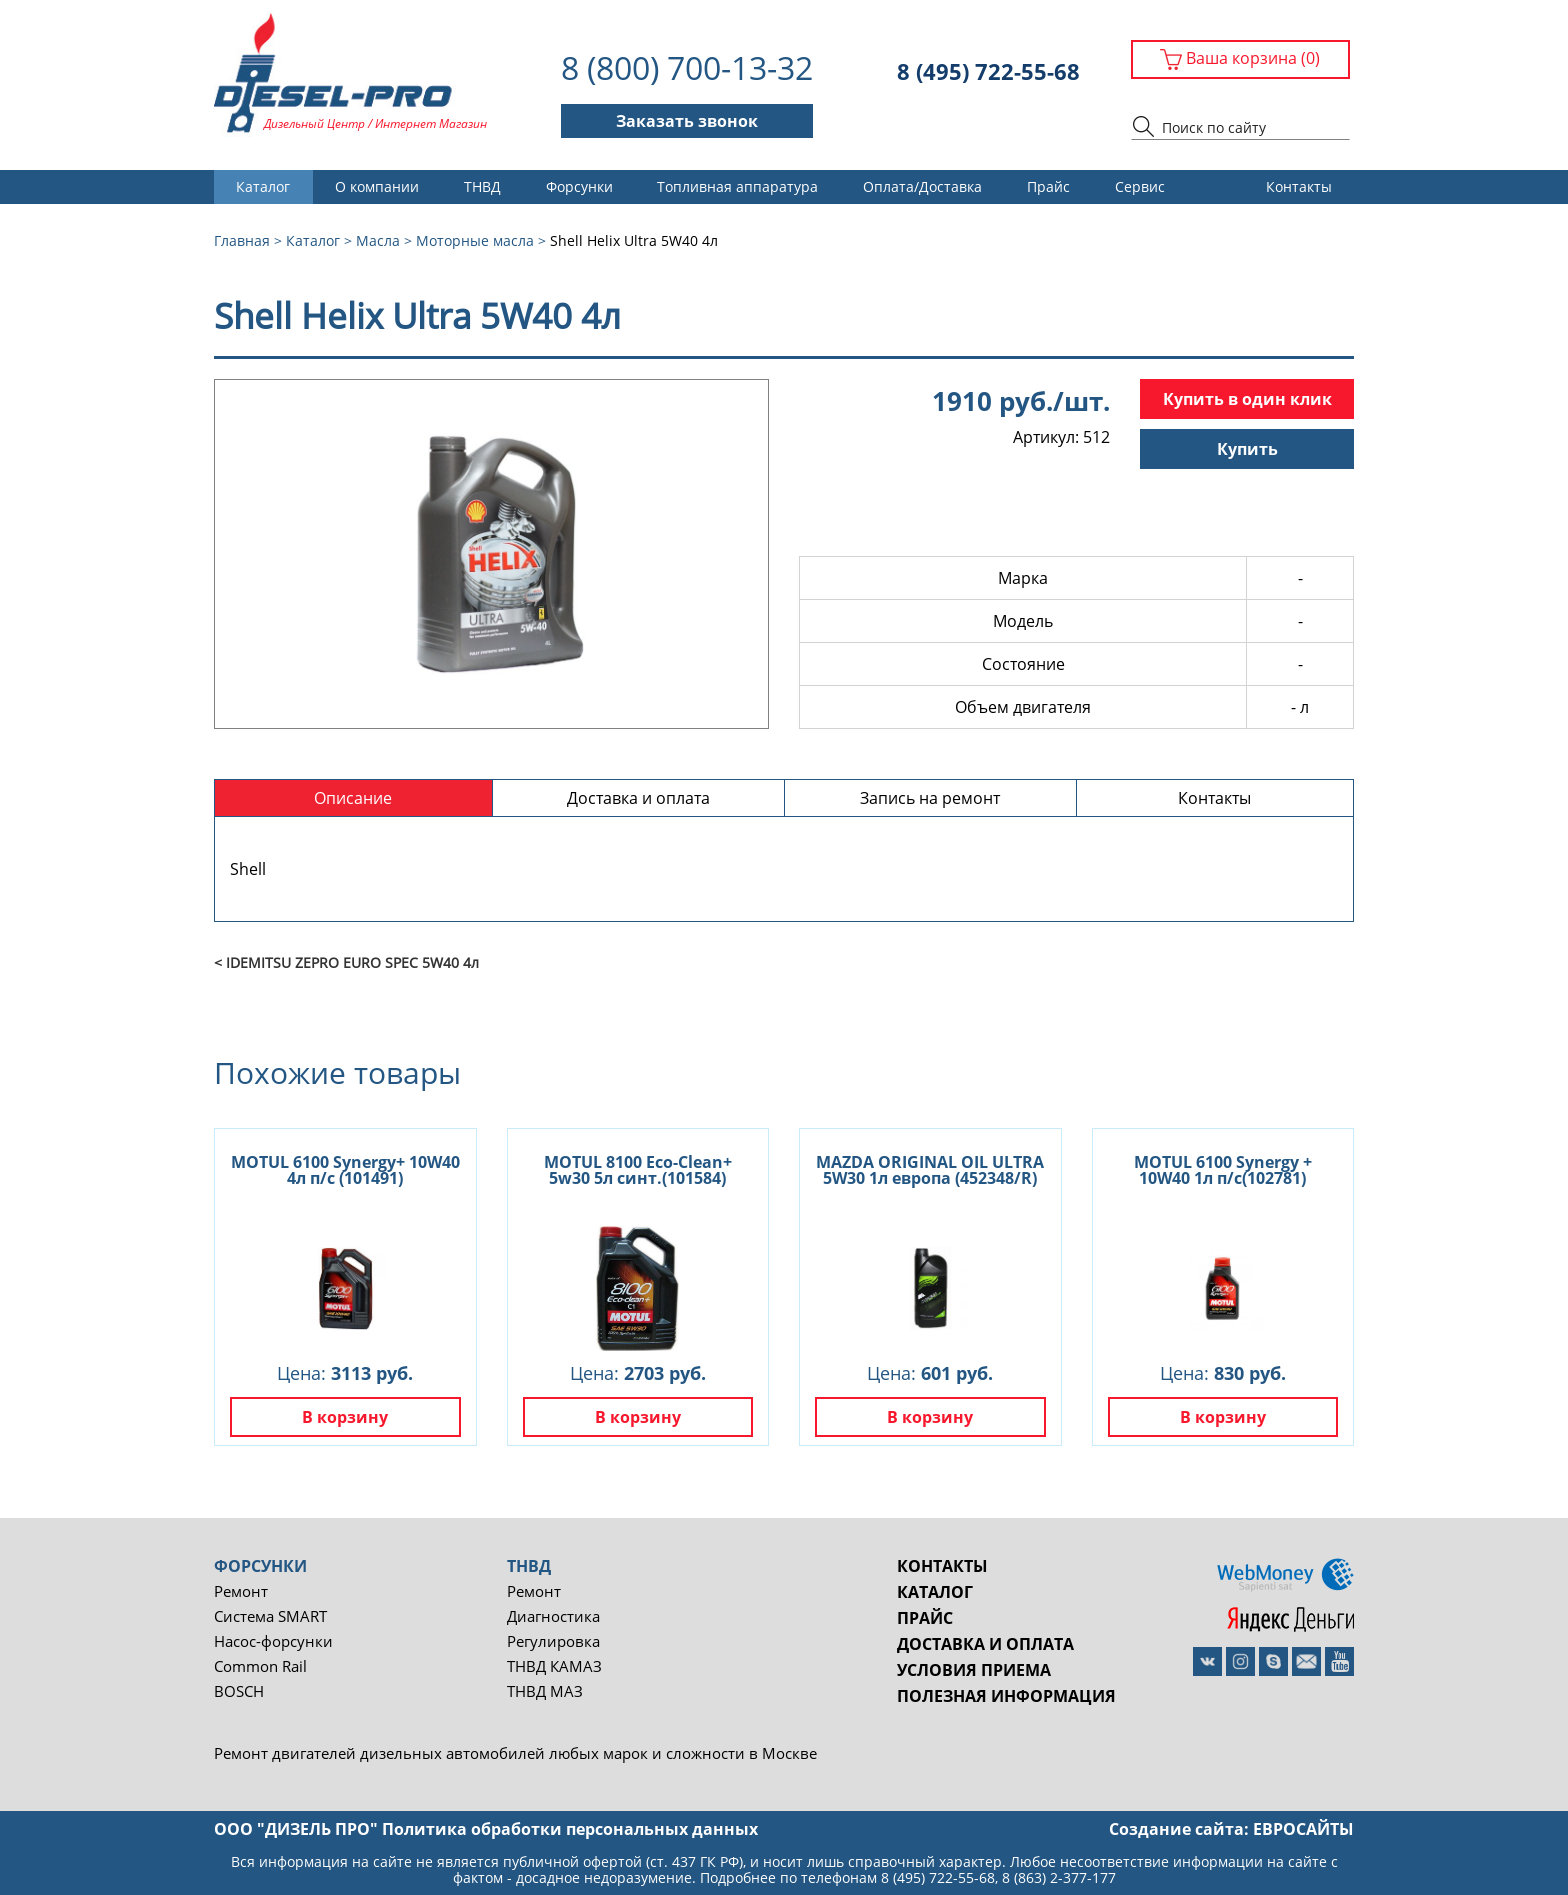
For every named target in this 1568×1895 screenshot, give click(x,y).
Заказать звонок (687, 121)
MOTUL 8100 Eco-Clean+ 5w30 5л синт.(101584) (638, 1170)
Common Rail (260, 1666)
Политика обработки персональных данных (570, 1829)
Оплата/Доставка (922, 186)
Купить (1247, 449)
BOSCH (239, 1691)
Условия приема (974, 1670)
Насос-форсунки (273, 1641)
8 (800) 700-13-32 (687, 68)
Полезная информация (1006, 1696)
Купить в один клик (1247, 399)
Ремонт (241, 1591)
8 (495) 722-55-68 (988, 71)
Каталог (263, 186)
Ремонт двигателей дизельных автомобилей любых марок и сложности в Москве (515, 1753)
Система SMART (270, 1616)
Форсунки (579, 186)
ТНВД (482, 186)
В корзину (345, 1417)
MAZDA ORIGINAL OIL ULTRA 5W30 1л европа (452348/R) (930, 1170)
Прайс (1048, 186)
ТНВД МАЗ (545, 1691)
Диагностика (553, 1616)
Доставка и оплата (985, 1644)
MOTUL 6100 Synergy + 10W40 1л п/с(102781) (1223, 1170)
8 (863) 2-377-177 (1059, 1877)
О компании (377, 186)
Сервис (1140, 186)
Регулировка (553, 1641)
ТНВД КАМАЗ (554, 1666)
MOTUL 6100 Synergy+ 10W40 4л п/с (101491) (345, 1170)
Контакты (1299, 186)
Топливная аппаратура (737, 186)
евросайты (1303, 1829)
